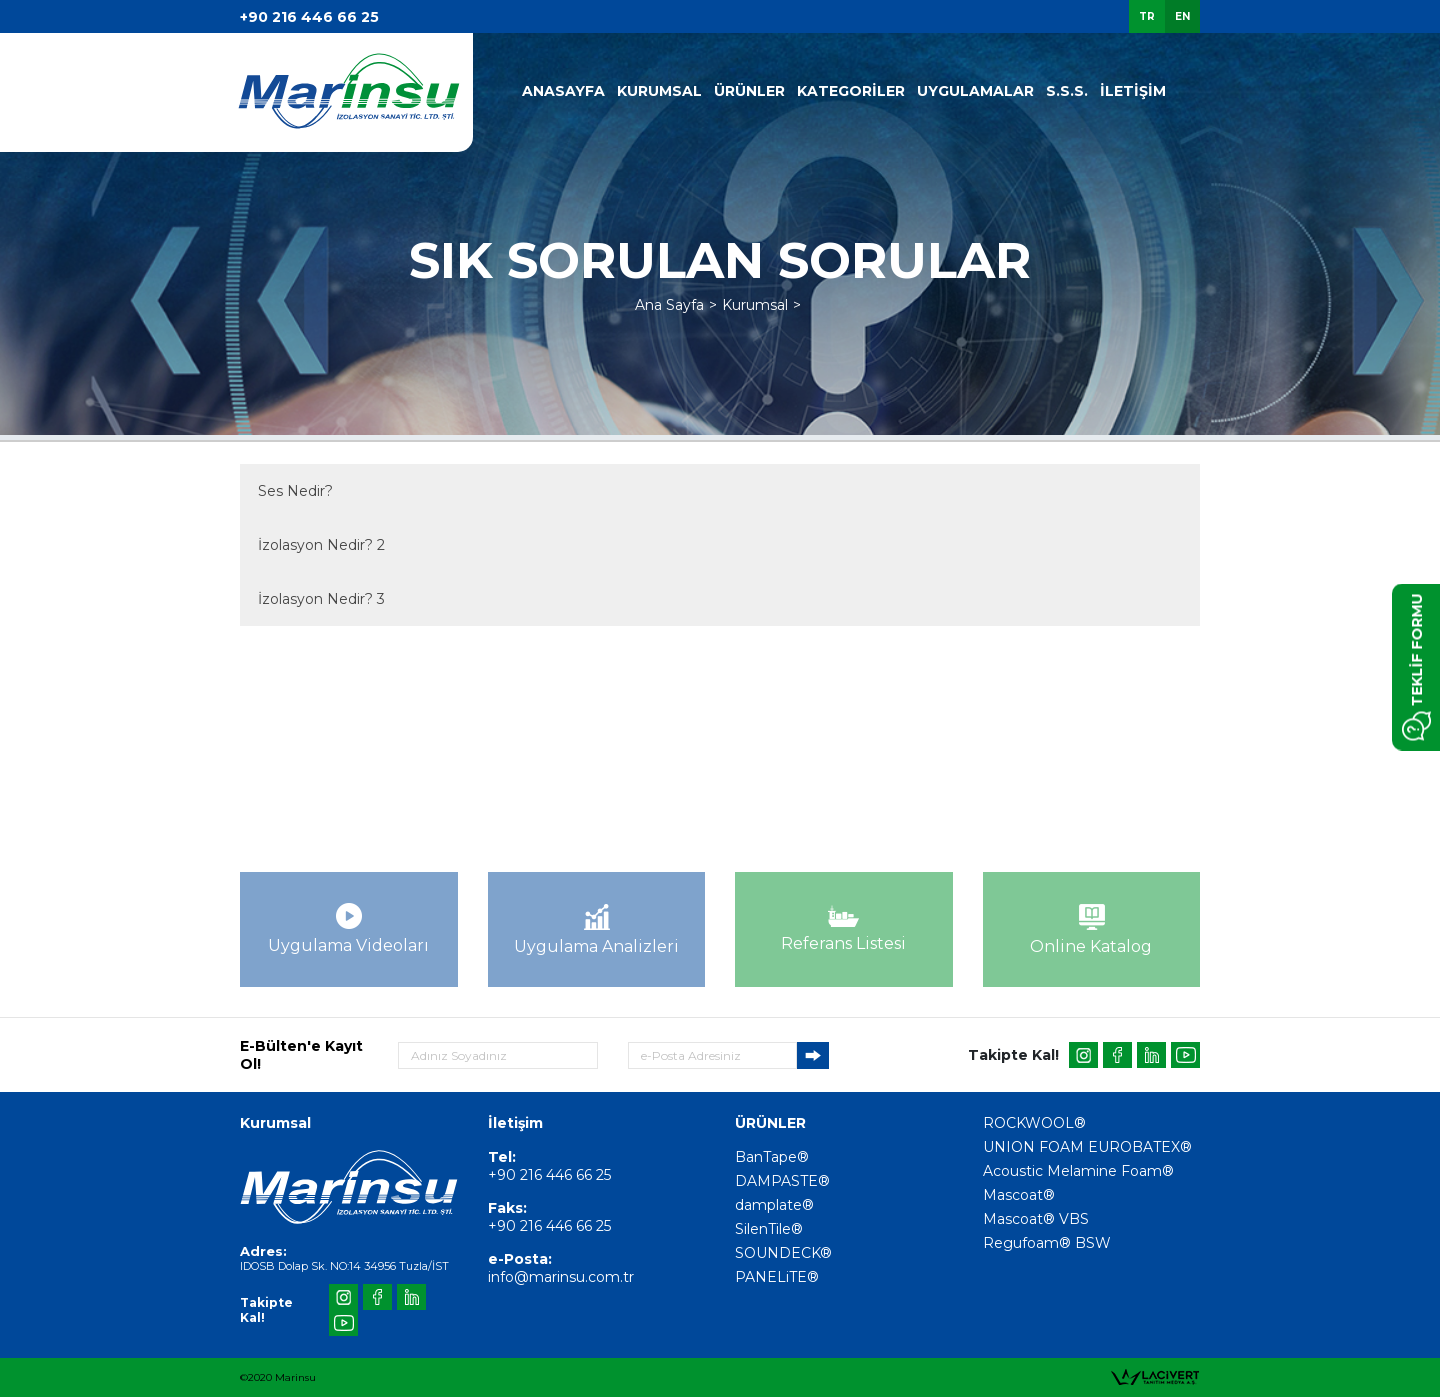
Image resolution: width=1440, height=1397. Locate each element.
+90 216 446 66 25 (309, 17)
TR (1147, 16)
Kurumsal (755, 305)
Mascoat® (1019, 1195)
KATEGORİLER (851, 91)
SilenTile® (769, 1229)
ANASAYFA (563, 91)
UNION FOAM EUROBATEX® (1087, 1147)
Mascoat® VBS (1036, 1219)
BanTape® (772, 1157)
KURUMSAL (659, 91)
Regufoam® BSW (1047, 1243)
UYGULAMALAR (975, 91)
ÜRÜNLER (749, 91)
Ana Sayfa (669, 305)
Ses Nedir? (295, 491)
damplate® (774, 1205)
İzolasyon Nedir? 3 (321, 599)
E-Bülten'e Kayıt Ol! (301, 1055)
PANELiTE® (777, 1277)
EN (1182, 16)
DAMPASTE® (782, 1181)
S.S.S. (1067, 91)
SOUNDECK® (783, 1253)
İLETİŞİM (1133, 91)
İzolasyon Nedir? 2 (321, 545)
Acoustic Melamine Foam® (1078, 1171)
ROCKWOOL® (1034, 1123)
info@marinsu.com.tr (561, 1277)
